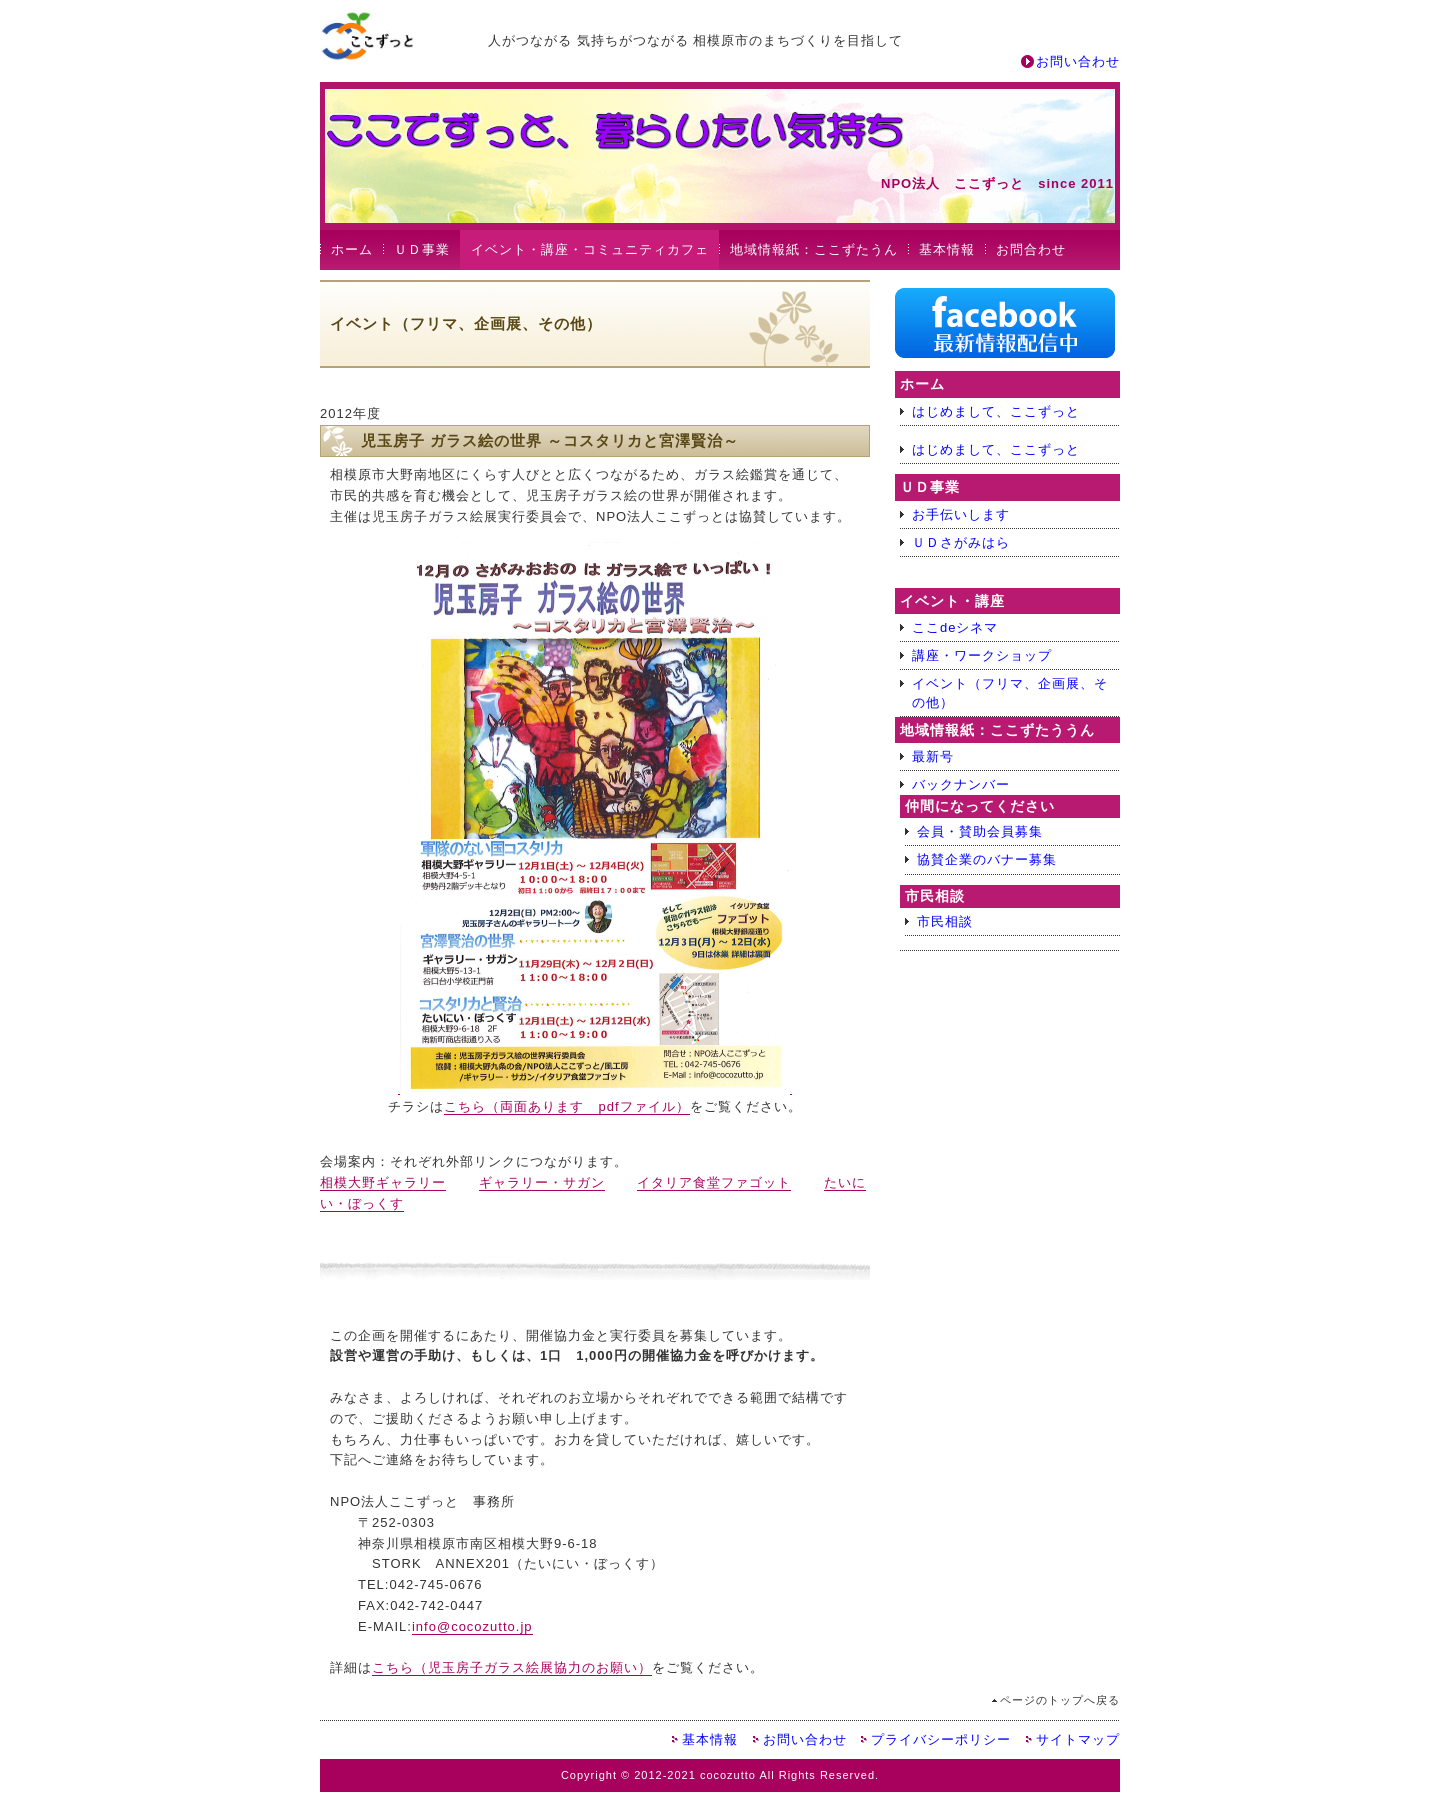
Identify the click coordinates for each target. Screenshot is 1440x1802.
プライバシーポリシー (941, 1739)
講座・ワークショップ (982, 655)
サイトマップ (1078, 1739)
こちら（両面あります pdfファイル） (566, 1106)
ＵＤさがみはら (961, 542)
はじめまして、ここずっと (996, 411)
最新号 (933, 756)
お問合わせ (1031, 249)
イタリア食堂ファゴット (714, 1182)
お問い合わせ (1078, 61)
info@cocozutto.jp (472, 1626)
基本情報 (947, 249)
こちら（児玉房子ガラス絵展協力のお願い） (512, 1667)
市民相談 (945, 921)
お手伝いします (961, 514)
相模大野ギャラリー (383, 1182)
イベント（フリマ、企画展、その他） (1010, 692)
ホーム (352, 249)
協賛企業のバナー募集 (987, 859)
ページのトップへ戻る (1060, 1700)
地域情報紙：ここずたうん (814, 249)
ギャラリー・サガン (542, 1182)
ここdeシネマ (955, 627)
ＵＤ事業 (422, 249)
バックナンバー (961, 784)
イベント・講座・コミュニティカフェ (590, 249)
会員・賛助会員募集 (980, 831)
